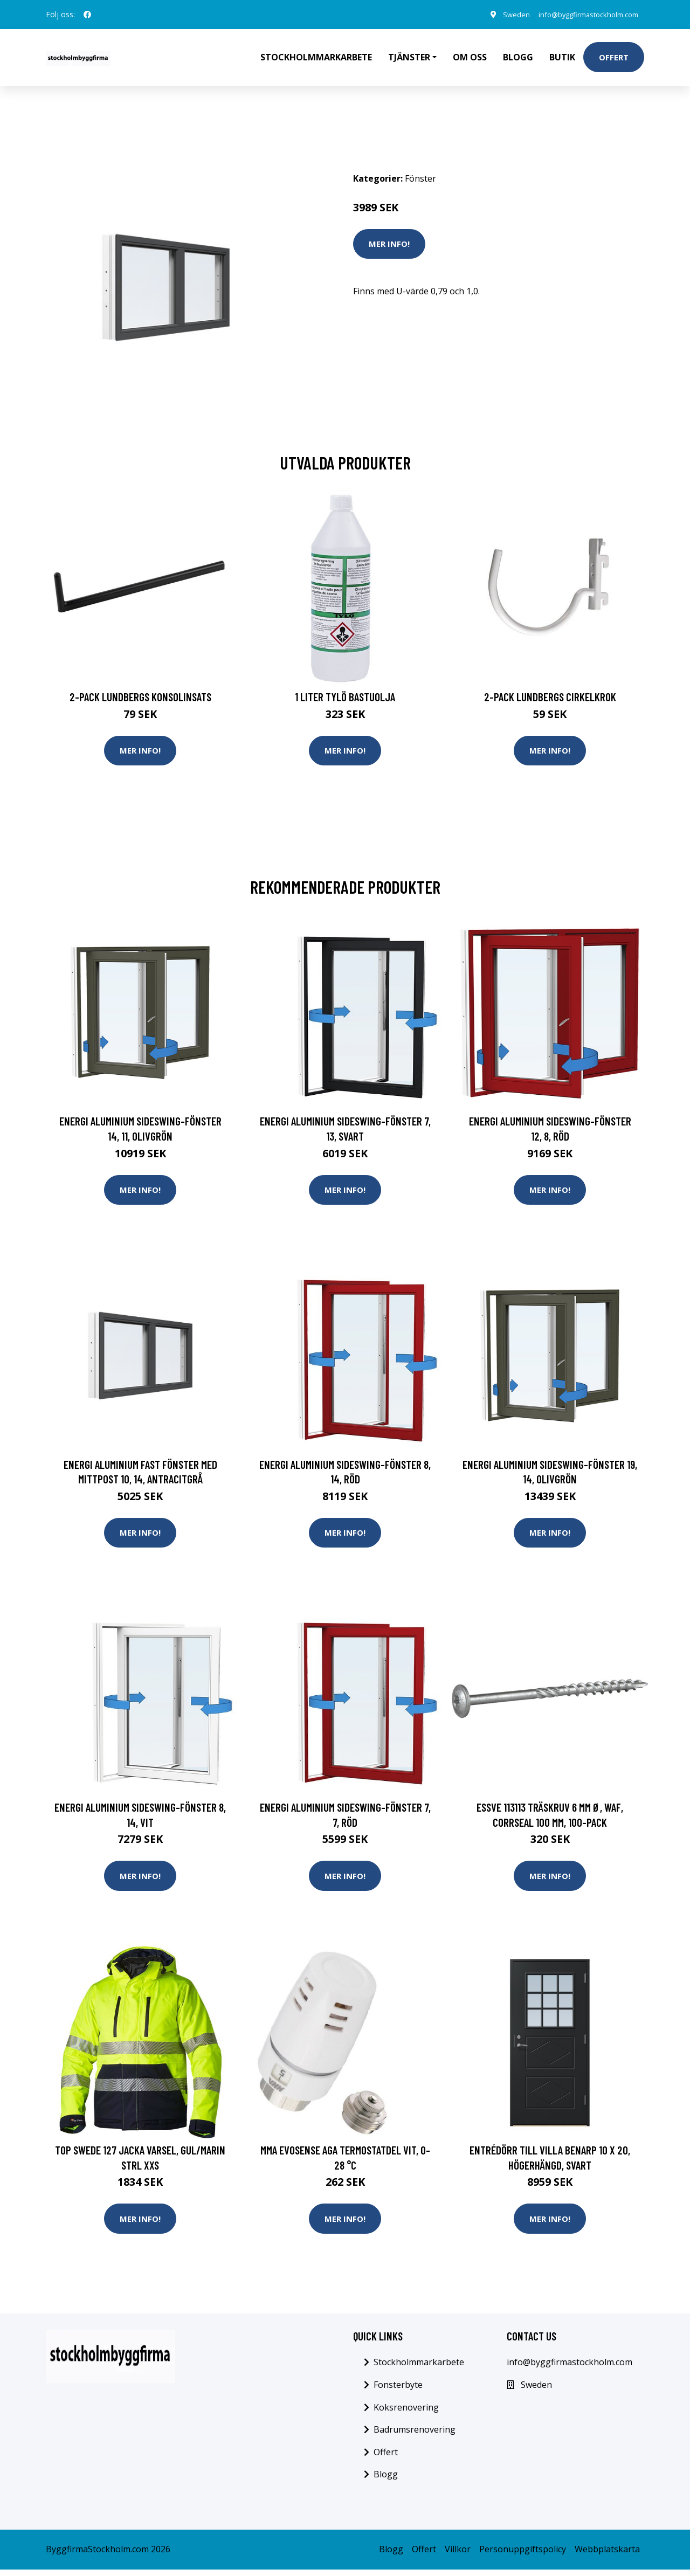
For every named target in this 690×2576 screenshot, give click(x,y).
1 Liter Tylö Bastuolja (345, 696)
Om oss (470, 57)
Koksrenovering (406, 2414)
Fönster (420, 178)
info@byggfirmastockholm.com (581, 14)
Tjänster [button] (409, 57)
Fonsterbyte (398, 2391)
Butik (562, 57)
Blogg (518, 57)
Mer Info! (389, 243)
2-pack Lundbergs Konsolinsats (140, 696)
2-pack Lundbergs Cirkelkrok (550, 696)
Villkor (458, 2555)
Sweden (501, 14)
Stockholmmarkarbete (316, 57)
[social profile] (87, 14)
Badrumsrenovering (415, 2436)
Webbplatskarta (607, 2555)
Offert (614, 57)
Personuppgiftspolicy (522, 2555)
